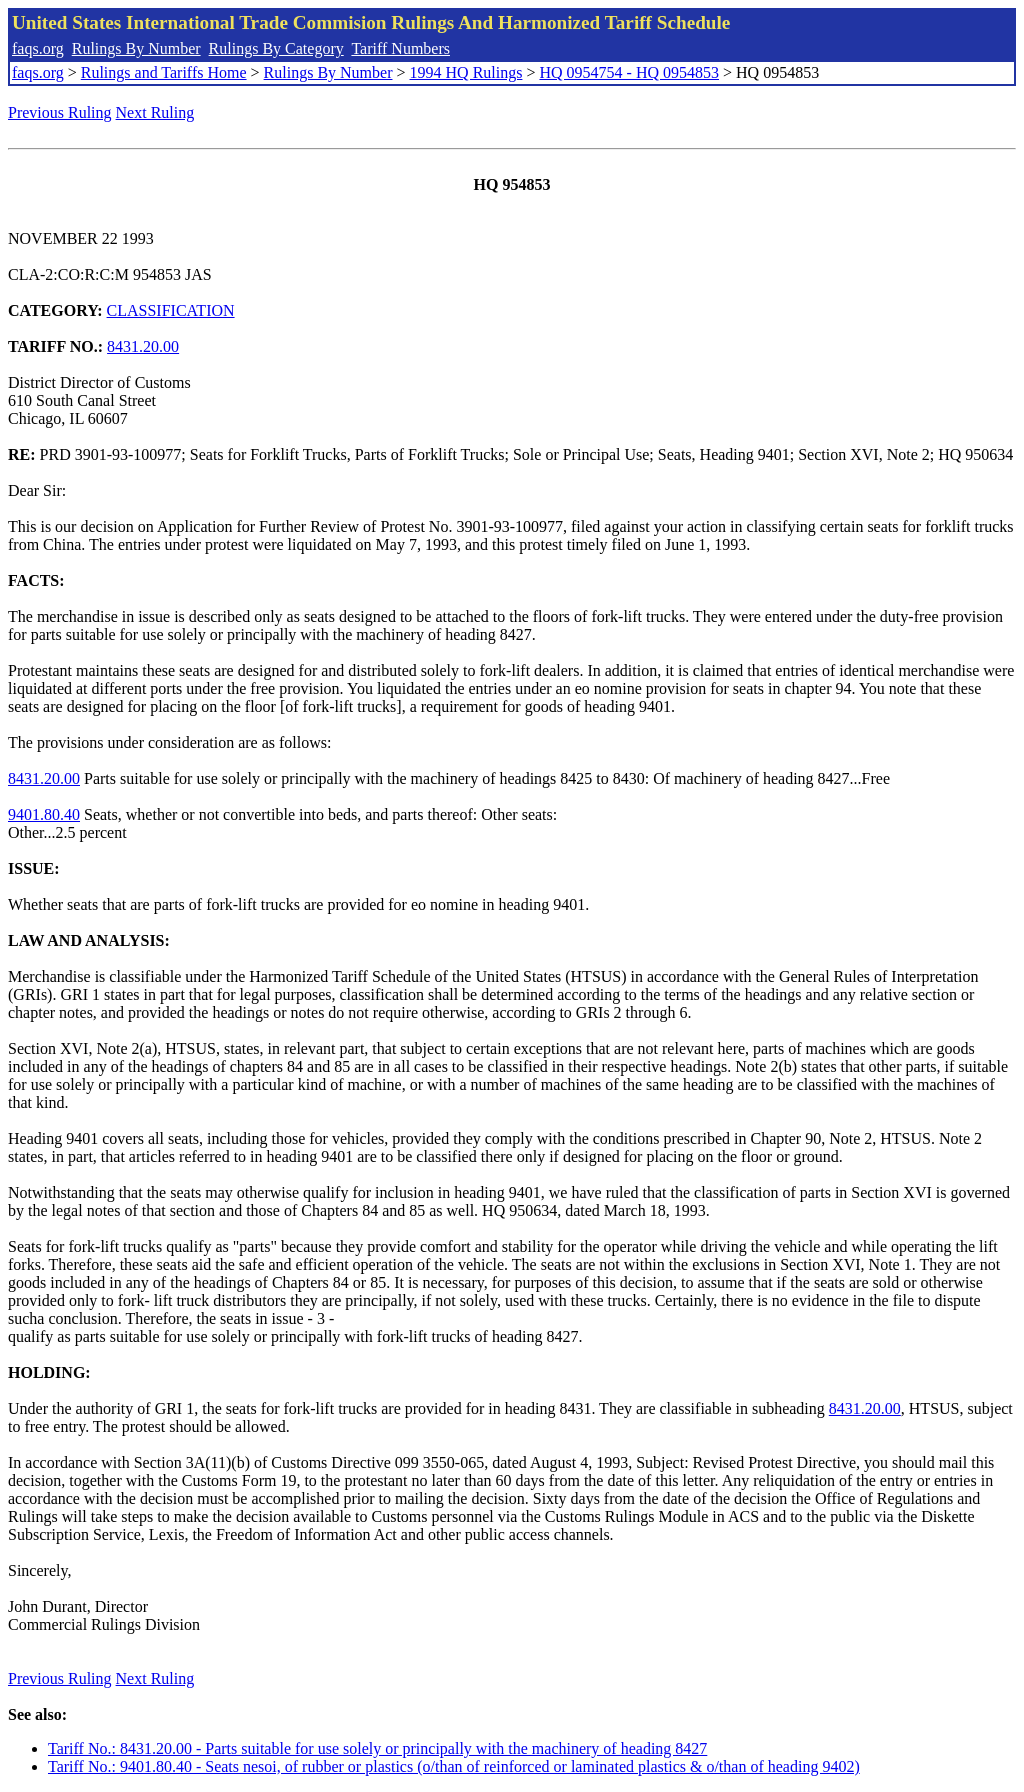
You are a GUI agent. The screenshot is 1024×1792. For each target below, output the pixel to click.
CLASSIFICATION (171, 310)
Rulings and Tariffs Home (164, 72)
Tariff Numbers (400, 48)
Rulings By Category (276, 48)
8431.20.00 (143, 346)
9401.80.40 (44, 814)
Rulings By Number (136, 48)
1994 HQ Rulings (466, 72)
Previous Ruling (60, 112)
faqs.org (38, 48)
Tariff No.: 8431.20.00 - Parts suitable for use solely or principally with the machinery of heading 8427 (377, 1748)
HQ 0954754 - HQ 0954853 (629, 72)
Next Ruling (155, 112)
